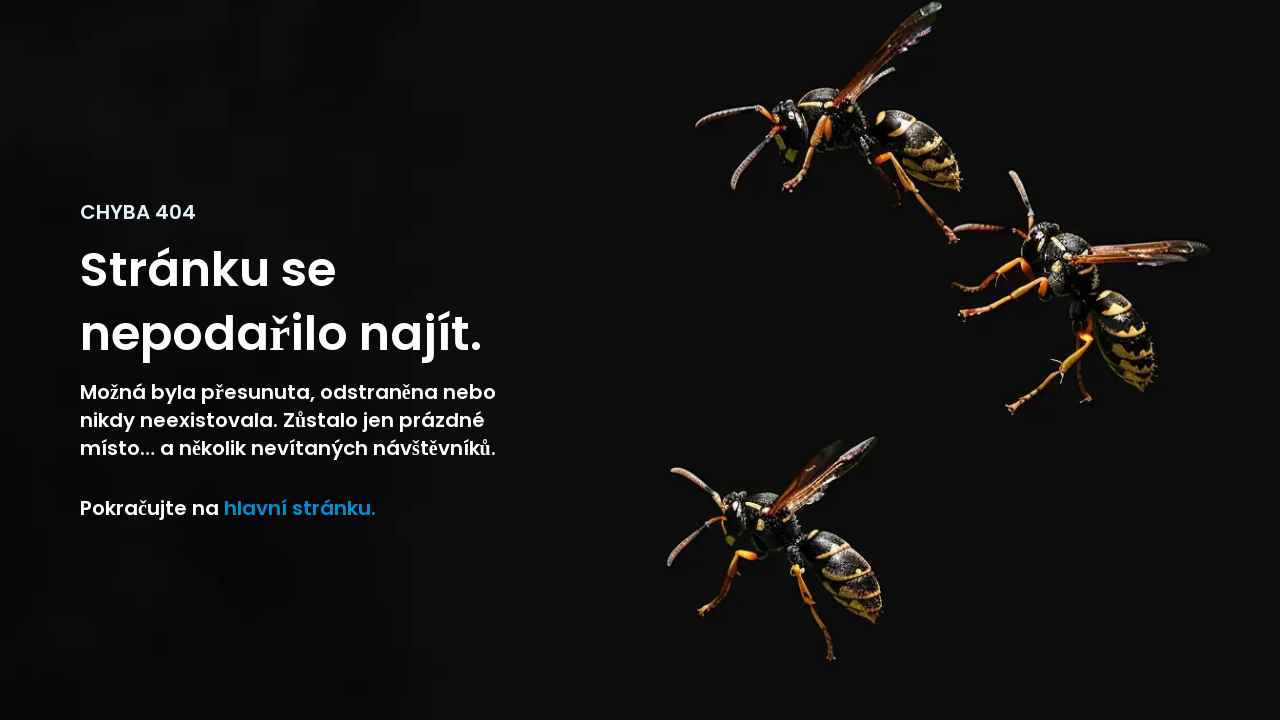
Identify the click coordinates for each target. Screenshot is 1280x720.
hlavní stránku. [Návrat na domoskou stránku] (297, 508)
